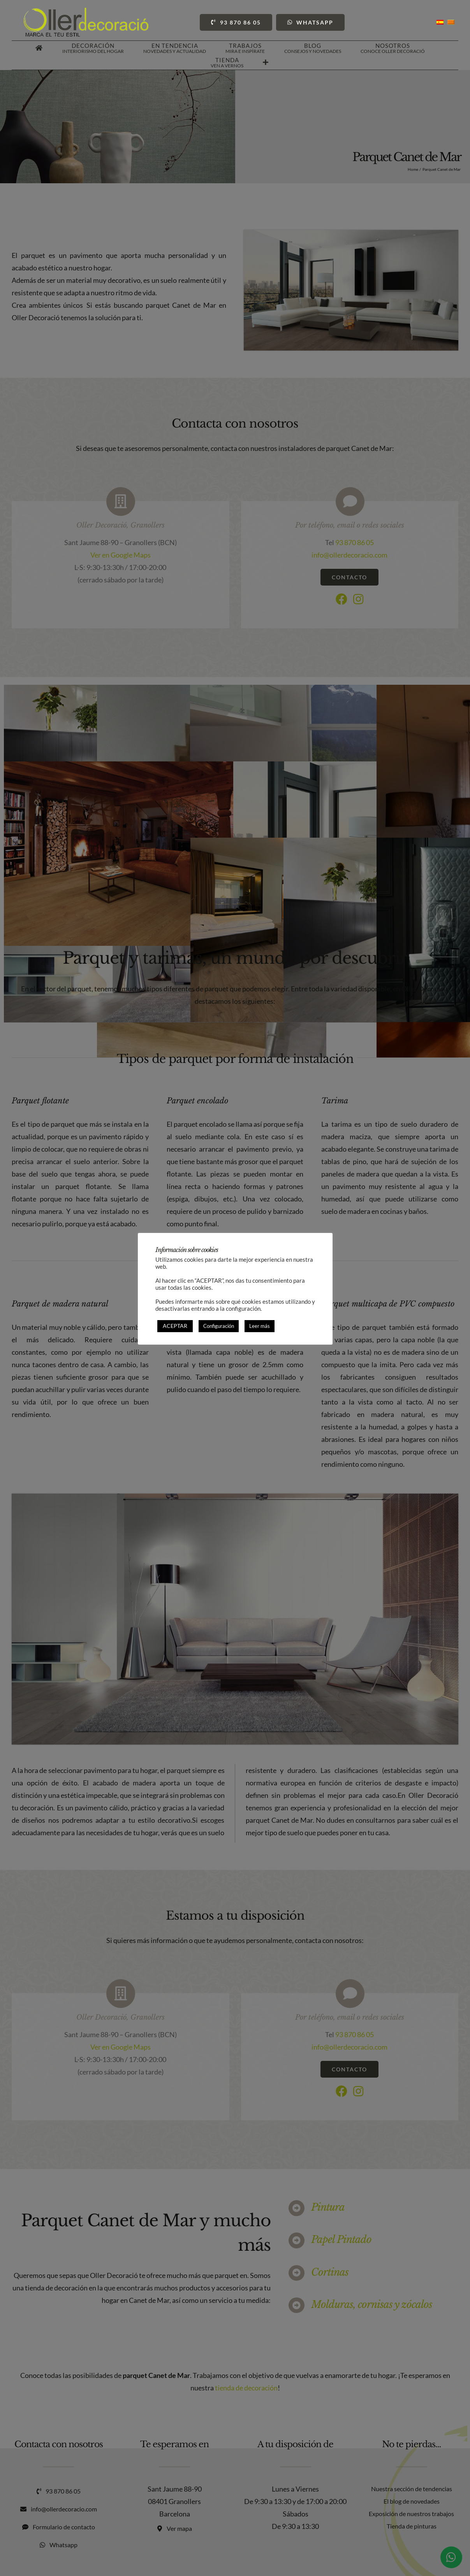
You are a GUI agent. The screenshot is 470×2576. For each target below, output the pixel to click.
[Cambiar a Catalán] (450, 22)
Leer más (259, 1326)
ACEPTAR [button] (175, 1325)
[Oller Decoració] (86, 11)
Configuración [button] (218, 1326)
